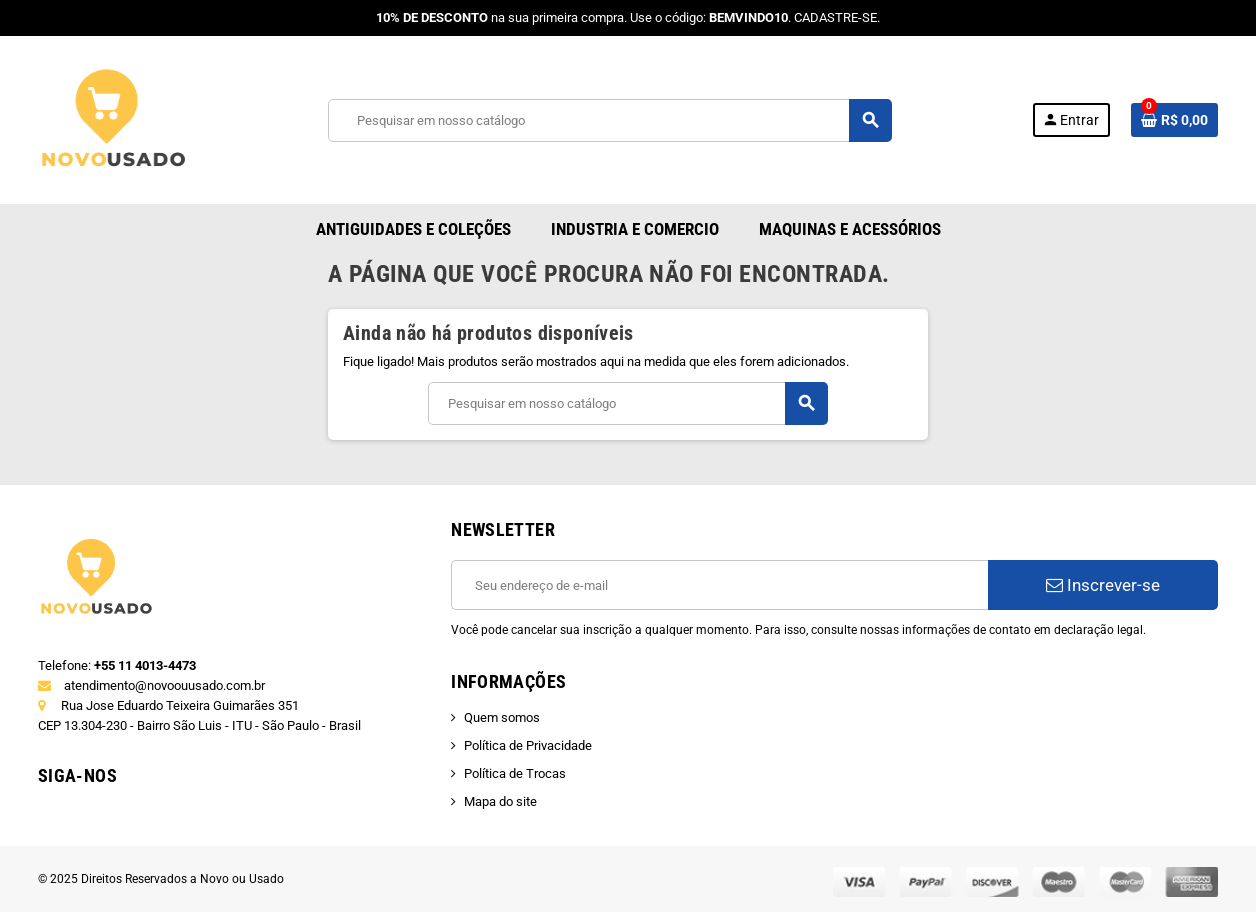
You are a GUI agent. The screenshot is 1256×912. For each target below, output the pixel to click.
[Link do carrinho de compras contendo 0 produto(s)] (1174, 120)
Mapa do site (500, 801)
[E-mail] (719, 585)
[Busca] (609, 120)
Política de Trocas (515, 773)
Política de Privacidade (528, 745)
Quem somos (502, 717)
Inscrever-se (1103, 585)
